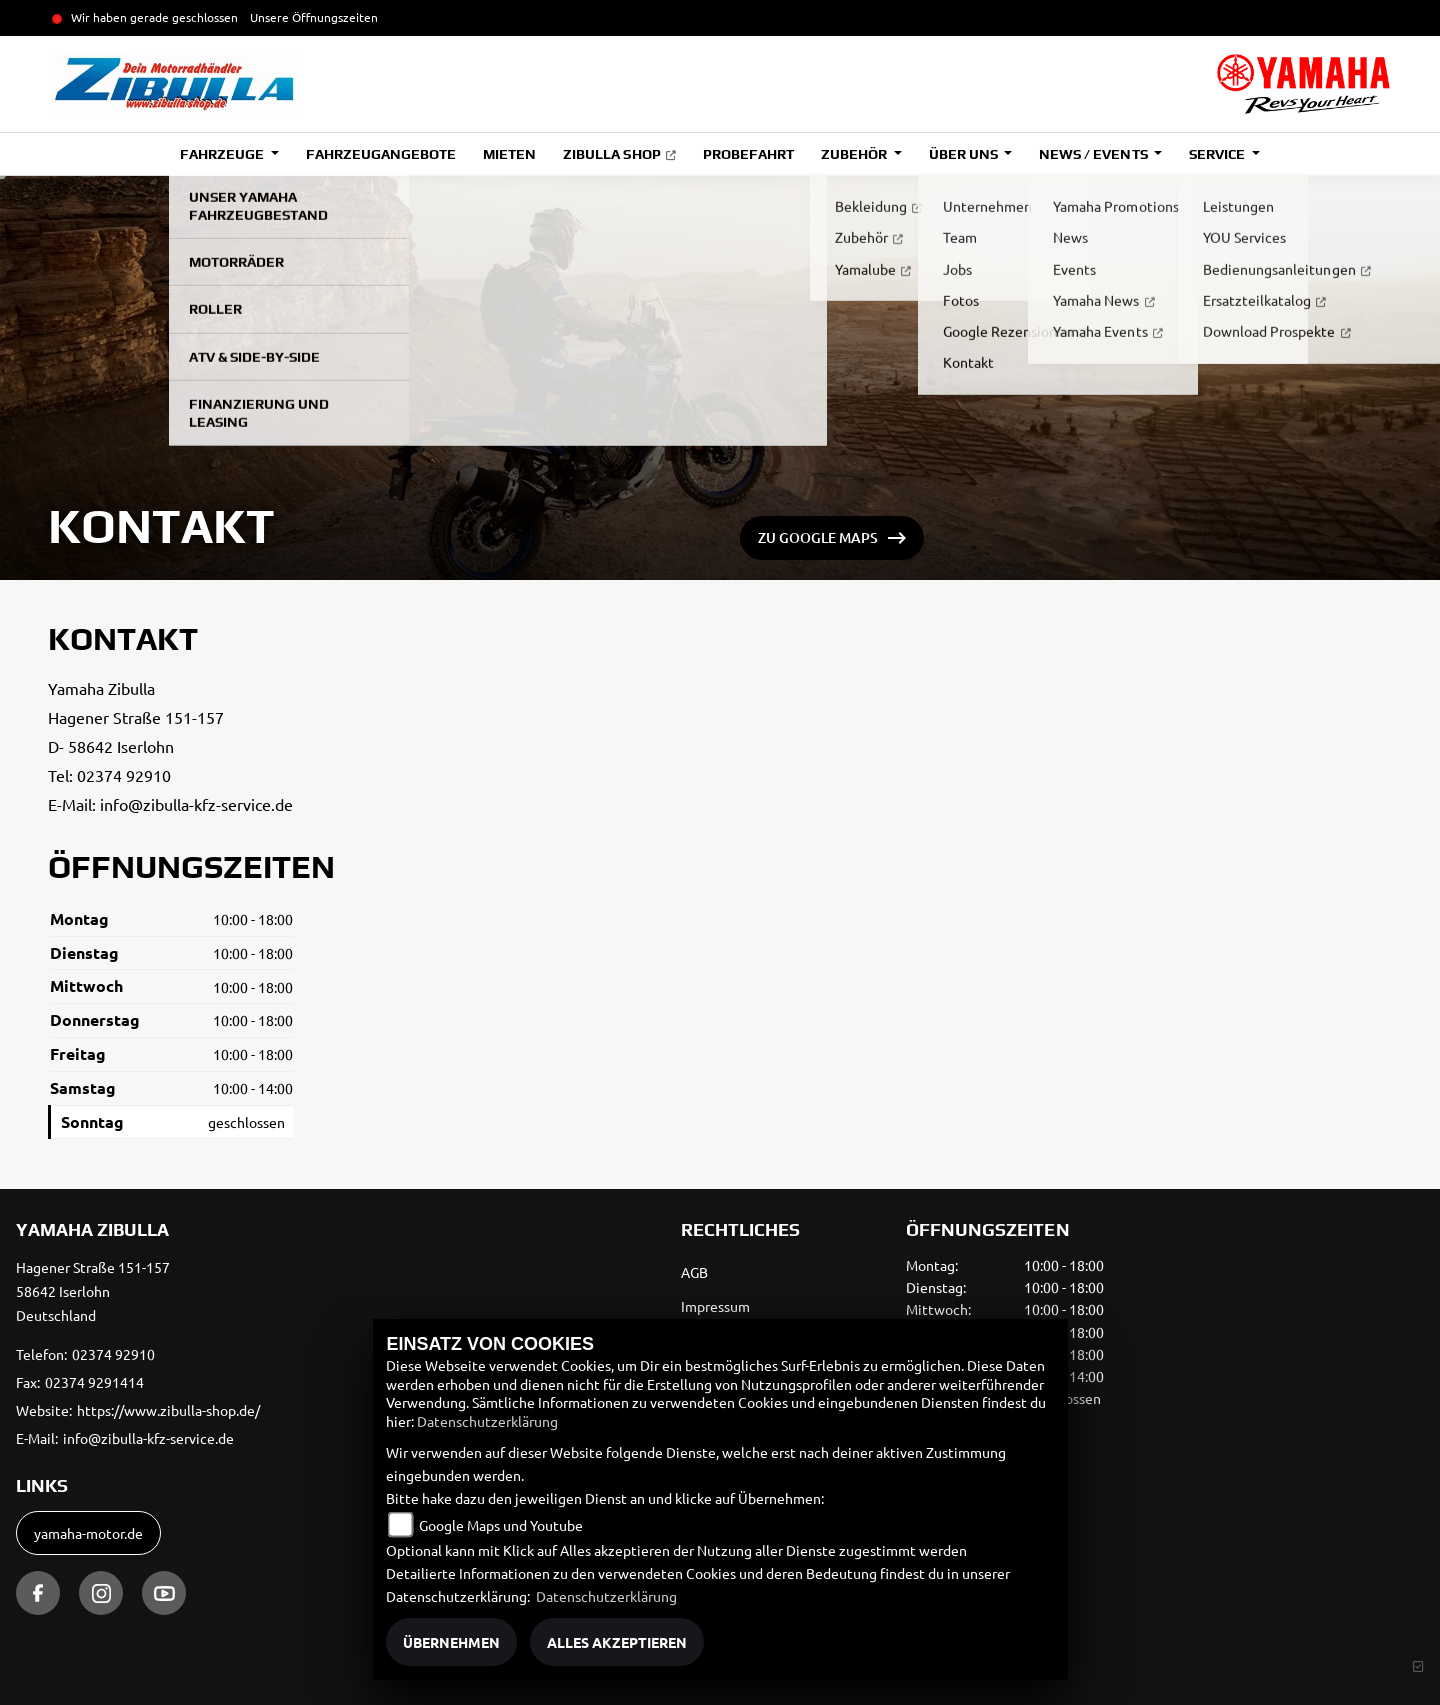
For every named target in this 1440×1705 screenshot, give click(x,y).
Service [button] (1218, 154)
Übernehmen (451, 1642)
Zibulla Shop (611, 154)
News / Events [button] (1094, 154)
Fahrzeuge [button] (223, 154)
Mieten (509, 154)
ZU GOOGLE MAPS (818, 537)
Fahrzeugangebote (381, 154)
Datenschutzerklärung (487, 1421)
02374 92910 (124, 775)
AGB (694, 1272)
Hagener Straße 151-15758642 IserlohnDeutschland (93, 1291)
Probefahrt (748, 154)
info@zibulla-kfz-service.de (196, 804)
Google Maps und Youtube (501, 1525)
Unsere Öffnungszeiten (314, 17)
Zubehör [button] (855, 154)
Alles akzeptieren (617, 1642)
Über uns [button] (965, 154)
